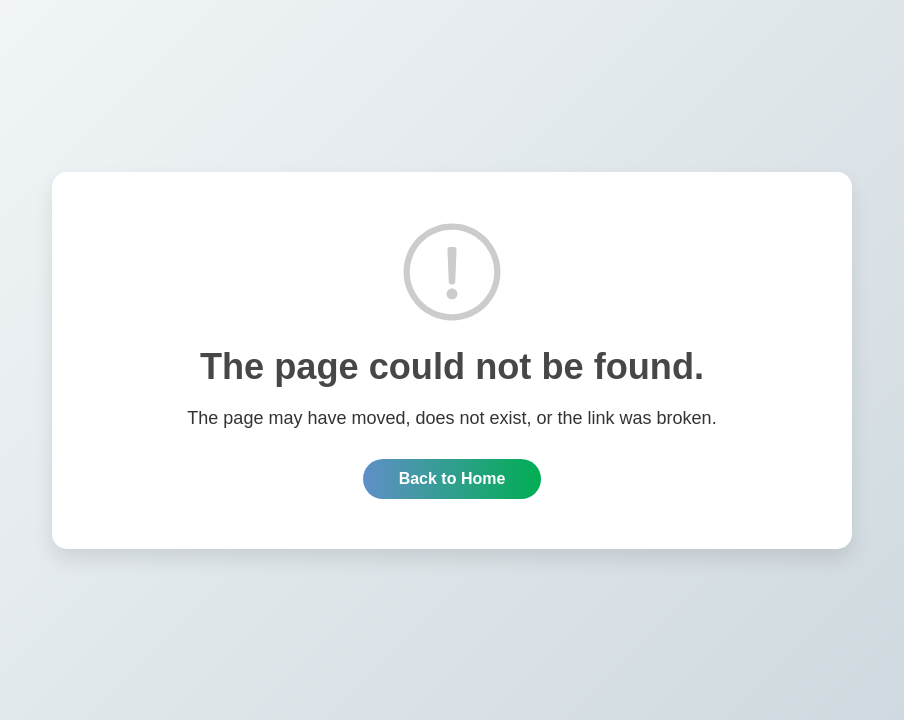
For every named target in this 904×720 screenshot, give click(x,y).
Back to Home (452, 478)
